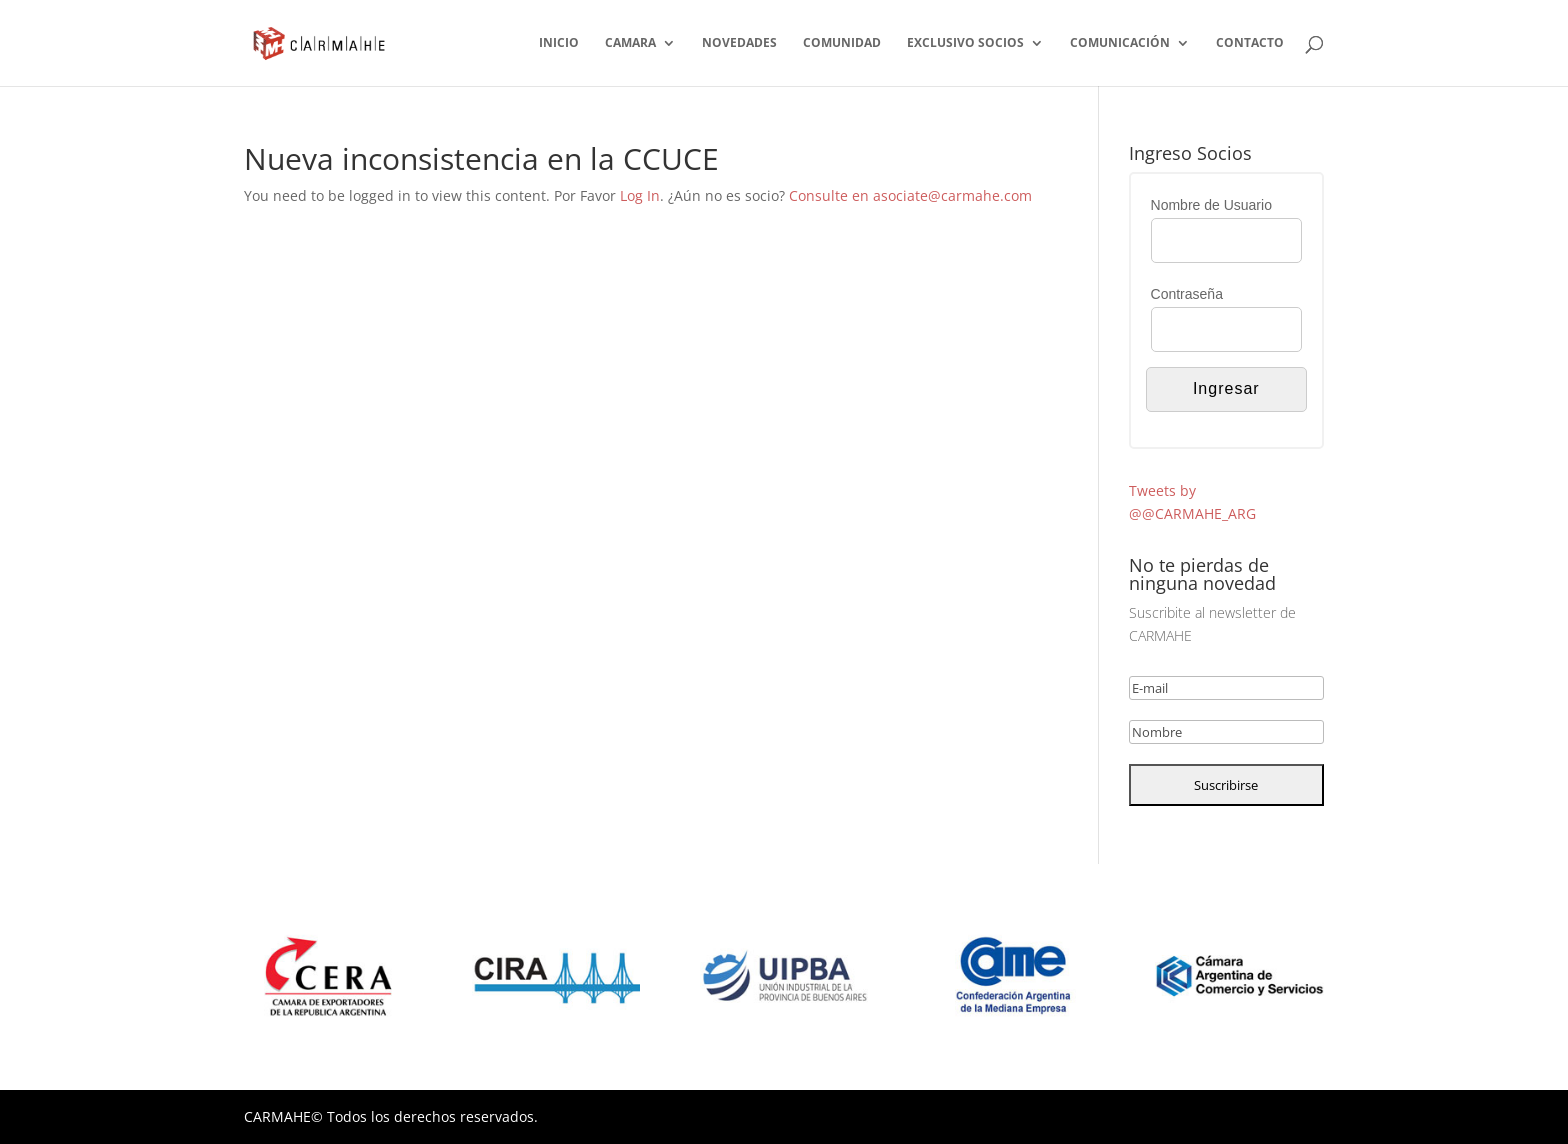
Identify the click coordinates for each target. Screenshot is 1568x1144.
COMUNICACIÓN (1120, 43)
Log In (640, 195)
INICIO (559, 43)
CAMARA (630, 43)
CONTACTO (1250, 43)
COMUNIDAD (842, 43)
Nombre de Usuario (1211, 205)
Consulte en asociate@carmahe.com (910, 195)
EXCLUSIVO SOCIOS (965, 43)
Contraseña (1187, 294)
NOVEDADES (739, 43)
